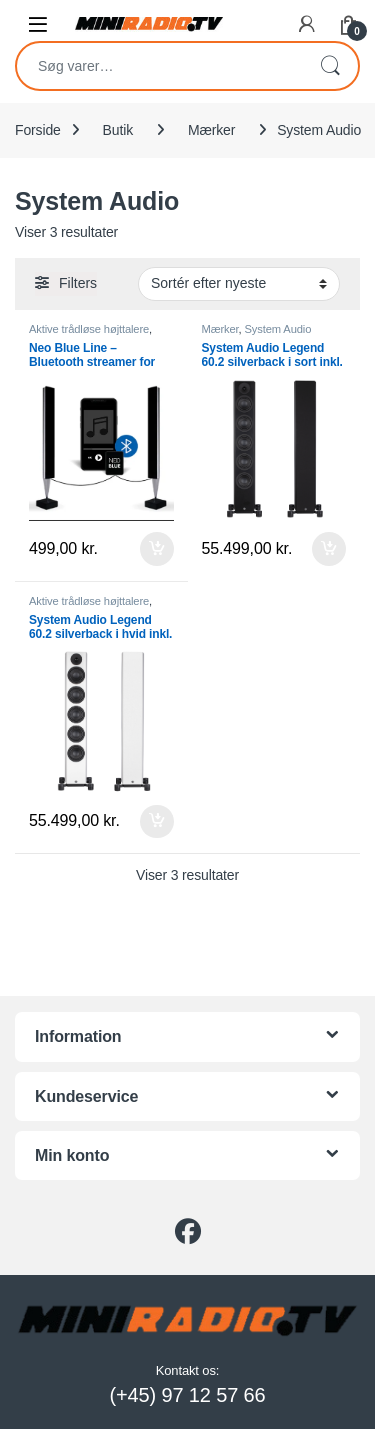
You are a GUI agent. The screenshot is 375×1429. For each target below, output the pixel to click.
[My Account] (307, 23)
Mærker (211, 130)
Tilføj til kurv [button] (157, 549)
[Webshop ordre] (239, 284)
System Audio (278, 329)
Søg (330, 66)
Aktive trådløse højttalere (89, 329)
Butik (118, 130)
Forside (38, 130)
